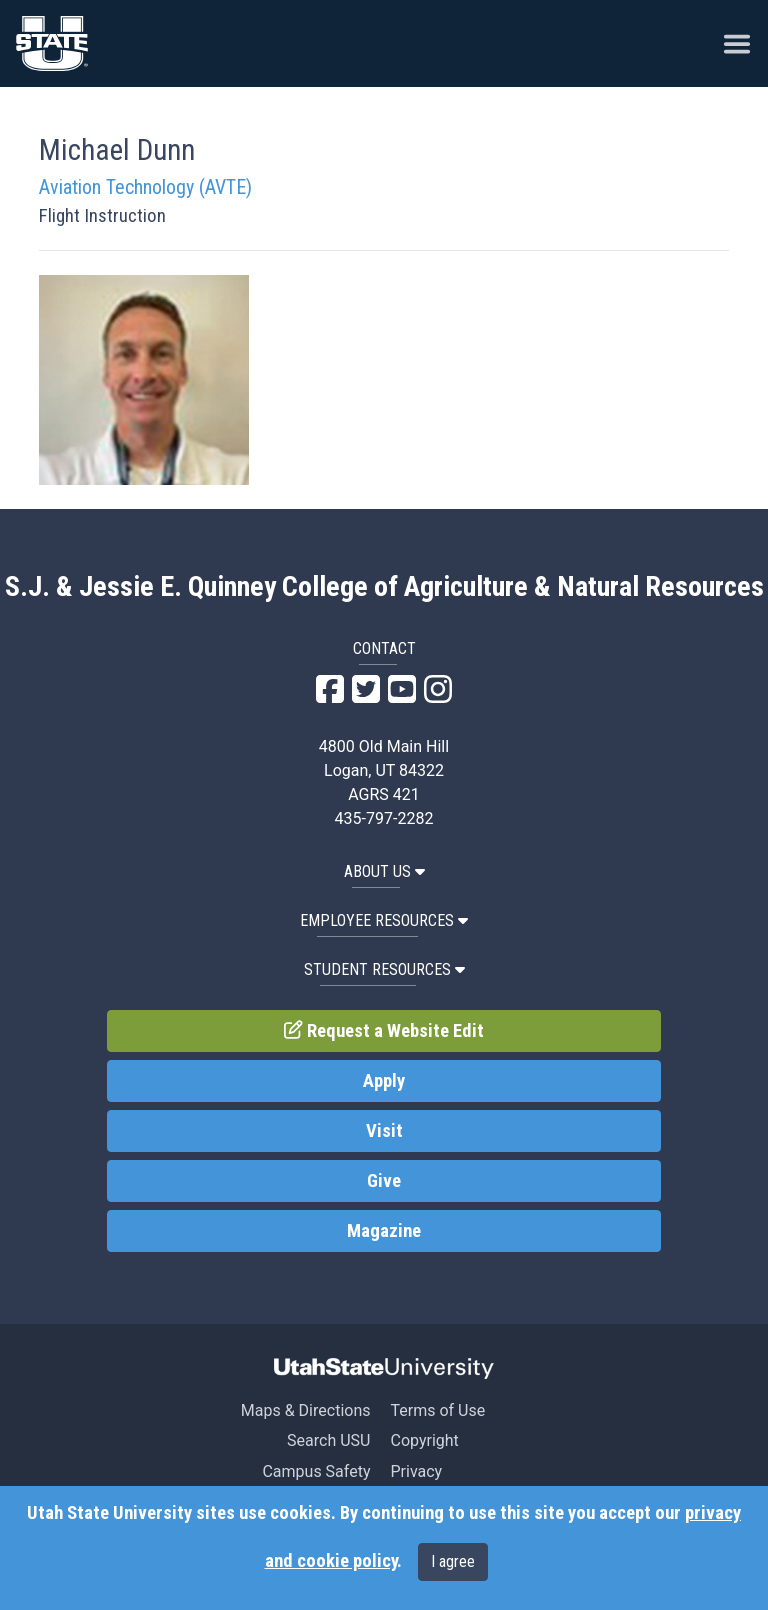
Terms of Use (437, 1410)
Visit (384, 1131)
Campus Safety (316, 1471)
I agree (453, 1561)
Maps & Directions (306, 1410)
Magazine (384, 1231)
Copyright (424, 1440)
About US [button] (384, 871)
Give (384, 1181)
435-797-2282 (384, 818)
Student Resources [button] (384, 969)
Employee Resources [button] (384, 920)
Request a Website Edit (384, 1031)
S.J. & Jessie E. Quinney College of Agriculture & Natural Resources (384, 587)
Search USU (328, 1440)
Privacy (416, 1471)
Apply (384, 1081)
